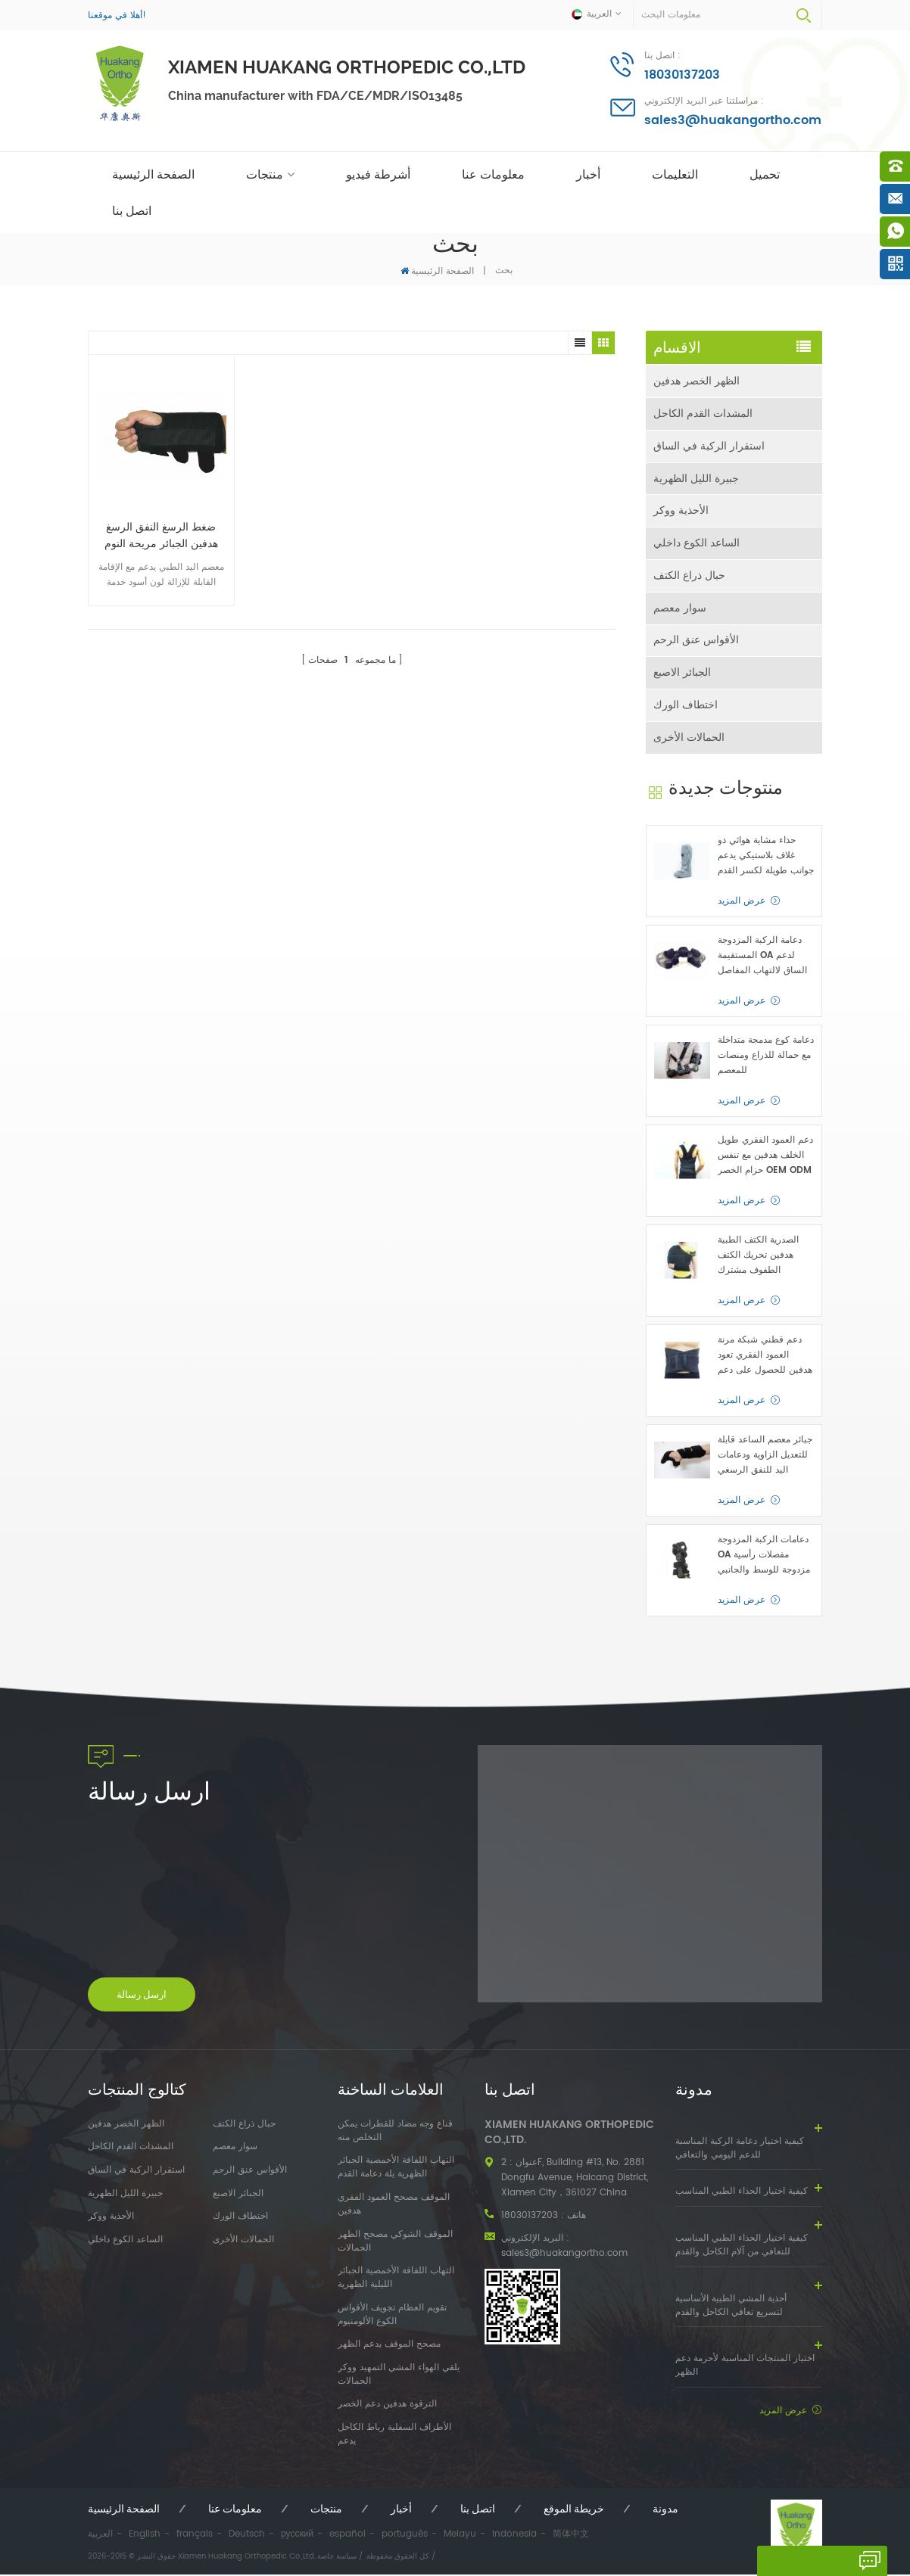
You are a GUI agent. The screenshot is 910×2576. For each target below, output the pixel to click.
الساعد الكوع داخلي (696, 543)
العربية (100, 2535)
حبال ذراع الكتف (689, 576)
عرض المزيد (741, 902)
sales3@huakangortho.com (732, 120)
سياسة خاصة (337, 2558)
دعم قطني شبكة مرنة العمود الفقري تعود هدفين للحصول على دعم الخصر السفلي (765, 1357)
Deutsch (247, 2535)
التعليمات (675, 174)
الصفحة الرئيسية (153, 174)
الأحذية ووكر (681, 511)
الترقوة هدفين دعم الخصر (387, 2406)
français (194, 2535)
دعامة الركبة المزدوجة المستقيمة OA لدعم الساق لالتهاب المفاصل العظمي (762, 957)
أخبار (588, 174)
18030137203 (682, 75)
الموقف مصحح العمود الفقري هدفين (394, 2206)
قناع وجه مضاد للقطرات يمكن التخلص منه (395, 2132)
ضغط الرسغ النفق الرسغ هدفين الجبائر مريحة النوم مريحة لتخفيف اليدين (153, 520)
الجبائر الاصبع (682, 674)
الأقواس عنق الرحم (696, 641)
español (347, 2535)
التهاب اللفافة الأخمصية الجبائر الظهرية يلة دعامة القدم (396, 2168)
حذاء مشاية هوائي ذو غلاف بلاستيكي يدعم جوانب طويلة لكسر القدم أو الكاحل (766, 857)
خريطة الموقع (574, 2510)
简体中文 (571, 2535)
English (144, 2535)
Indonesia (514, 2535)
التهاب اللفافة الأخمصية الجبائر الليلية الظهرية (396, 2279)
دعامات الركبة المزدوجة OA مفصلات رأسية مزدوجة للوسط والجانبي (764, 1556)
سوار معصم (679, 609)
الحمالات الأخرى (689, 739)
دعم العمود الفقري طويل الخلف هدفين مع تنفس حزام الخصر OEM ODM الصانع (765, 1157)
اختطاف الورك (685, 706)
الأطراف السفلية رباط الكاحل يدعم (394, 2436)
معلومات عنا (493, 174)
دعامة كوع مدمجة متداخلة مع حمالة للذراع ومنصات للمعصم (766, 1056)
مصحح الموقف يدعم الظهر (389, 2346)
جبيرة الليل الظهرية (696, 478)
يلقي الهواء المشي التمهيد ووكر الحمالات (399, 2376)
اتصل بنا (131, 211)
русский (297, 2535)
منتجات (264, 174)
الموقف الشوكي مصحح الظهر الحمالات (395, 2242)
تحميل (765, 174)
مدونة (665, 2510)
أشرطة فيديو (378, 174)
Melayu (460, 2535)
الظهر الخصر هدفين (696, 381)
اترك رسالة (787, 2561)
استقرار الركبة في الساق (709, 446)
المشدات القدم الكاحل (703, 413)
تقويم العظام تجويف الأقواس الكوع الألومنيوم (392, 2316)
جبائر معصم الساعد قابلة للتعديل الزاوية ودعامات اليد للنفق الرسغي (765, 1456)
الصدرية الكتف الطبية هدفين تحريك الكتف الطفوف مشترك (758, 1256)
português (405, 2535)
